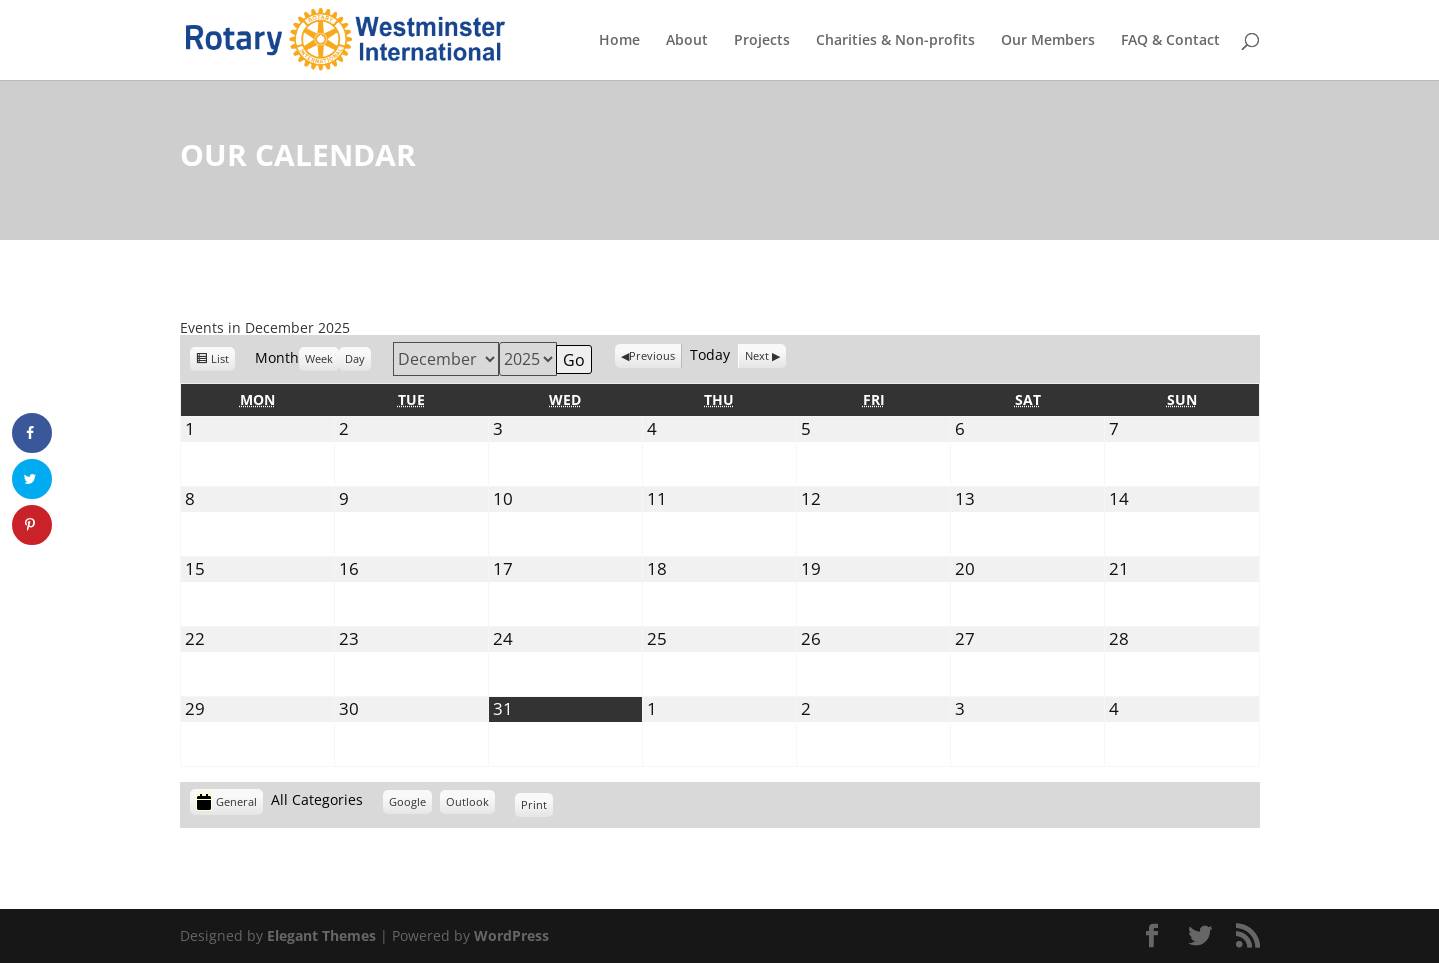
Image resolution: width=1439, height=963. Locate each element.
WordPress (511, 935)
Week (319, 358)
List (220, 361)
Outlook (467, 804)
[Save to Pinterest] (32, 525)
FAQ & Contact (1170, 41)
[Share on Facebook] (32, 433)
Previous (652, 355)
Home (619, 41)
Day (355, 358)
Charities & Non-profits (895, 41)
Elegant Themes (321, 935)
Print (537, 807)
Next (757, 355)
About (687, 41)
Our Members (1048, 41)
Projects (762, 41)
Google (407, 804)
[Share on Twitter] (32, 479)
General (226, 802)
